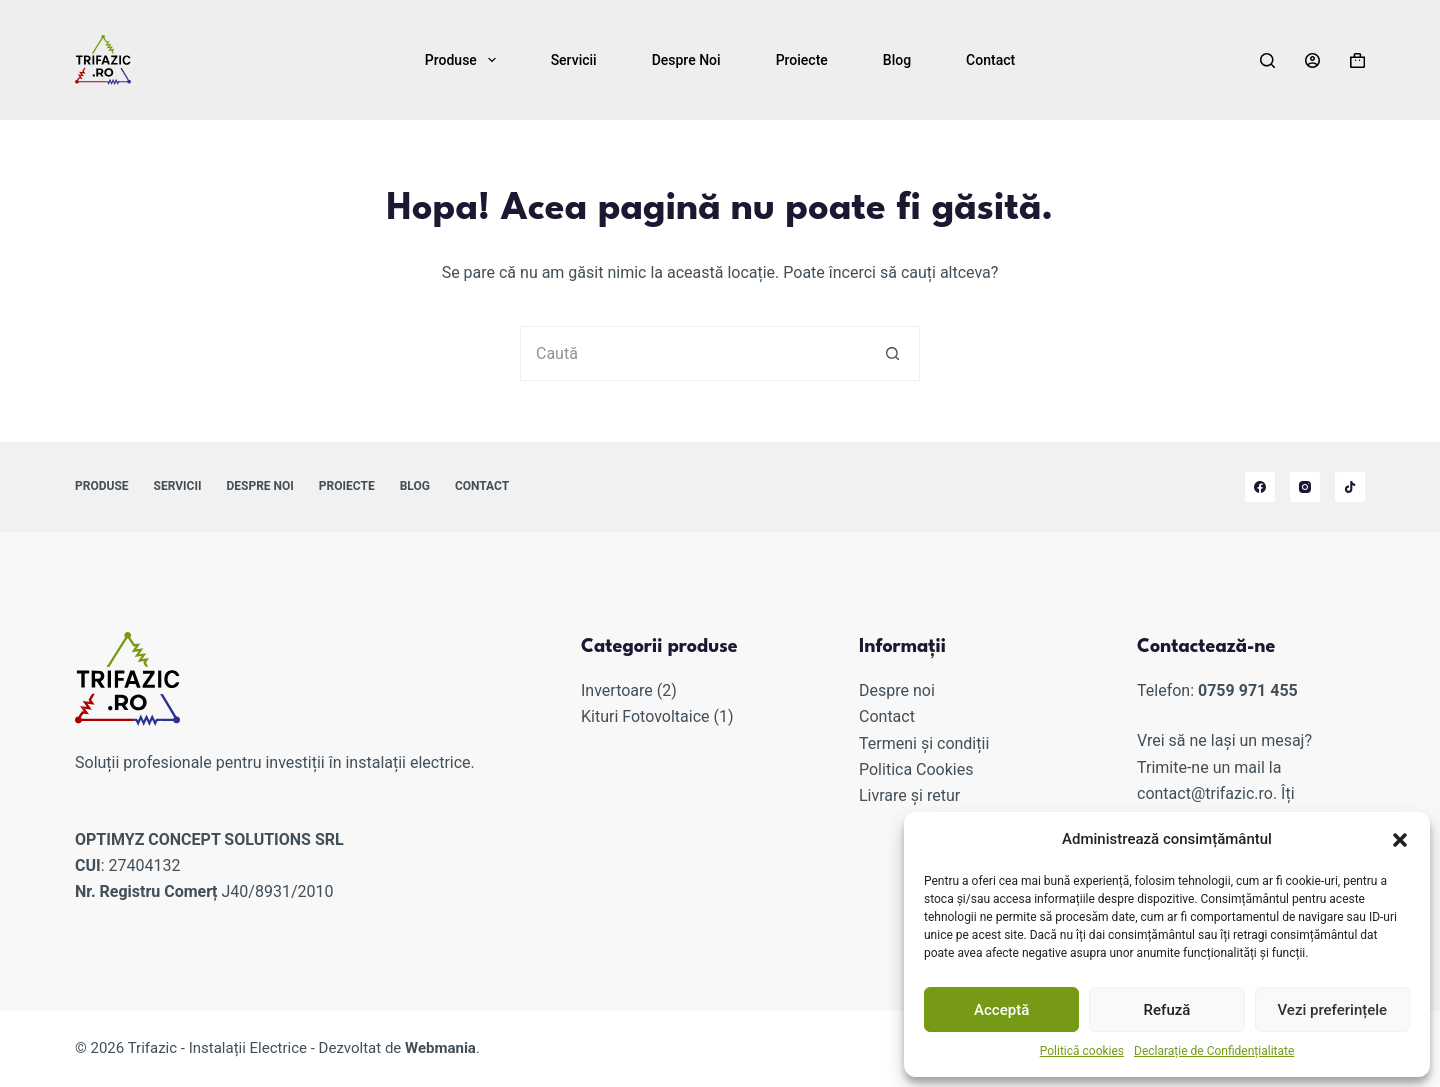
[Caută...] (692, 353)
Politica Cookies (916, 769)
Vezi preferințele (1333, 1010)
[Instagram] (1305, 487)
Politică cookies (1082, 1051)
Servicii (574, 60)
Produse (464, 60)
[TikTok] (1350, 487)
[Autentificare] (1312, 60)
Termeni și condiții (924, 743)
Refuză (1167, 1010)
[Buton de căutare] (892, 353)
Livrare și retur (909, 795)
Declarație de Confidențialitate (1214, 1051)
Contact (990, 60)
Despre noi (686, 60)
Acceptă (1001, 1010)
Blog (897, 60)
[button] (1400, 840)
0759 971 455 (1248, 690)
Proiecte (802, 60)
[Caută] (1267, 60)
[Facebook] (1260, 487)
